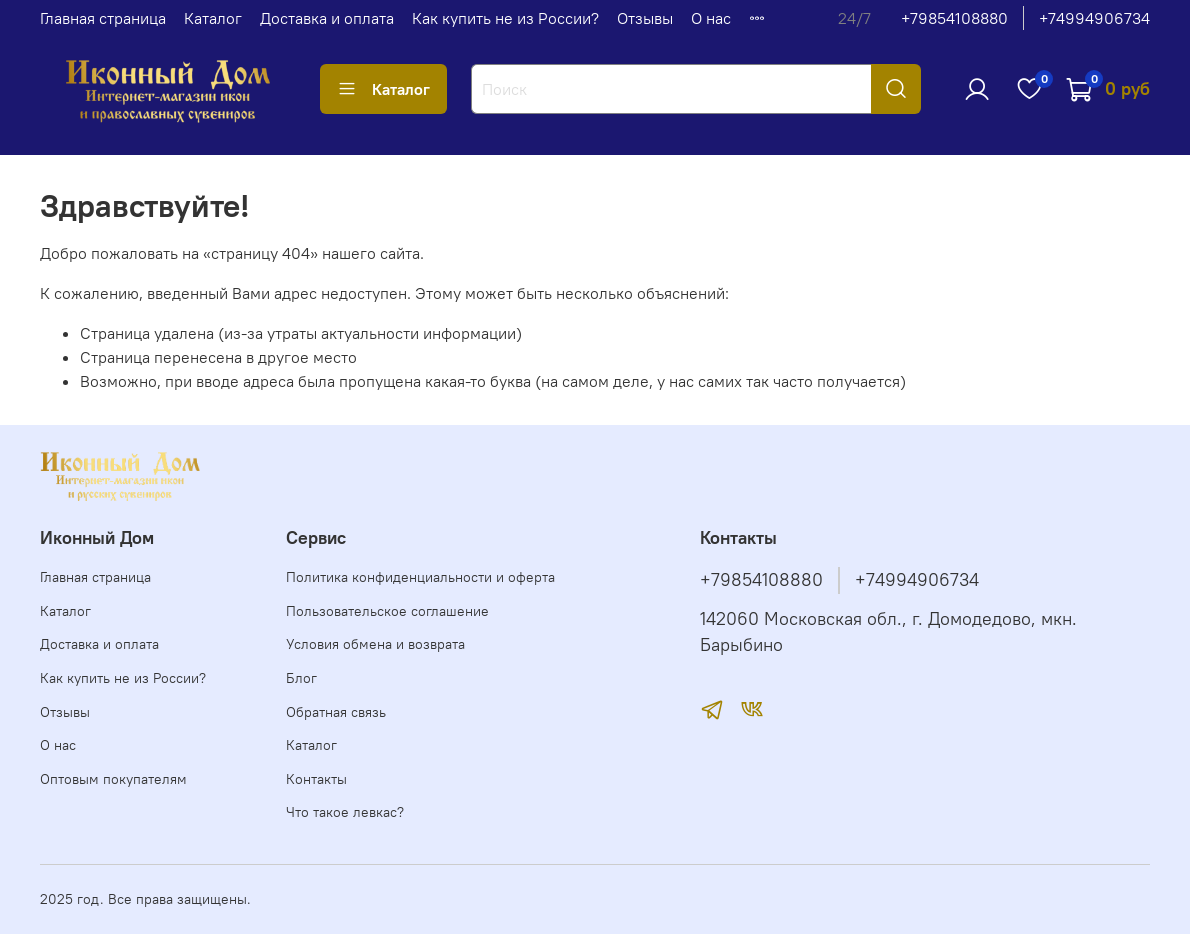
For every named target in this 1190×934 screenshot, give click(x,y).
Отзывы (645, 18)
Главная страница (103, 18)
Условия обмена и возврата (375, 644)
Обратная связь (336, 712)
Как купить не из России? (505, 18)
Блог (301, 678)
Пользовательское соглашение (387, 611)
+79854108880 (954, 18)
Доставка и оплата (327, 18)
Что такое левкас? (345, 812)
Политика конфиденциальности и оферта (420, 577)
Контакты (316, 779)
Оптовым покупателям (113, 779)
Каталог (213, 18)
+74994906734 (1094, 18)
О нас (711, 18)
